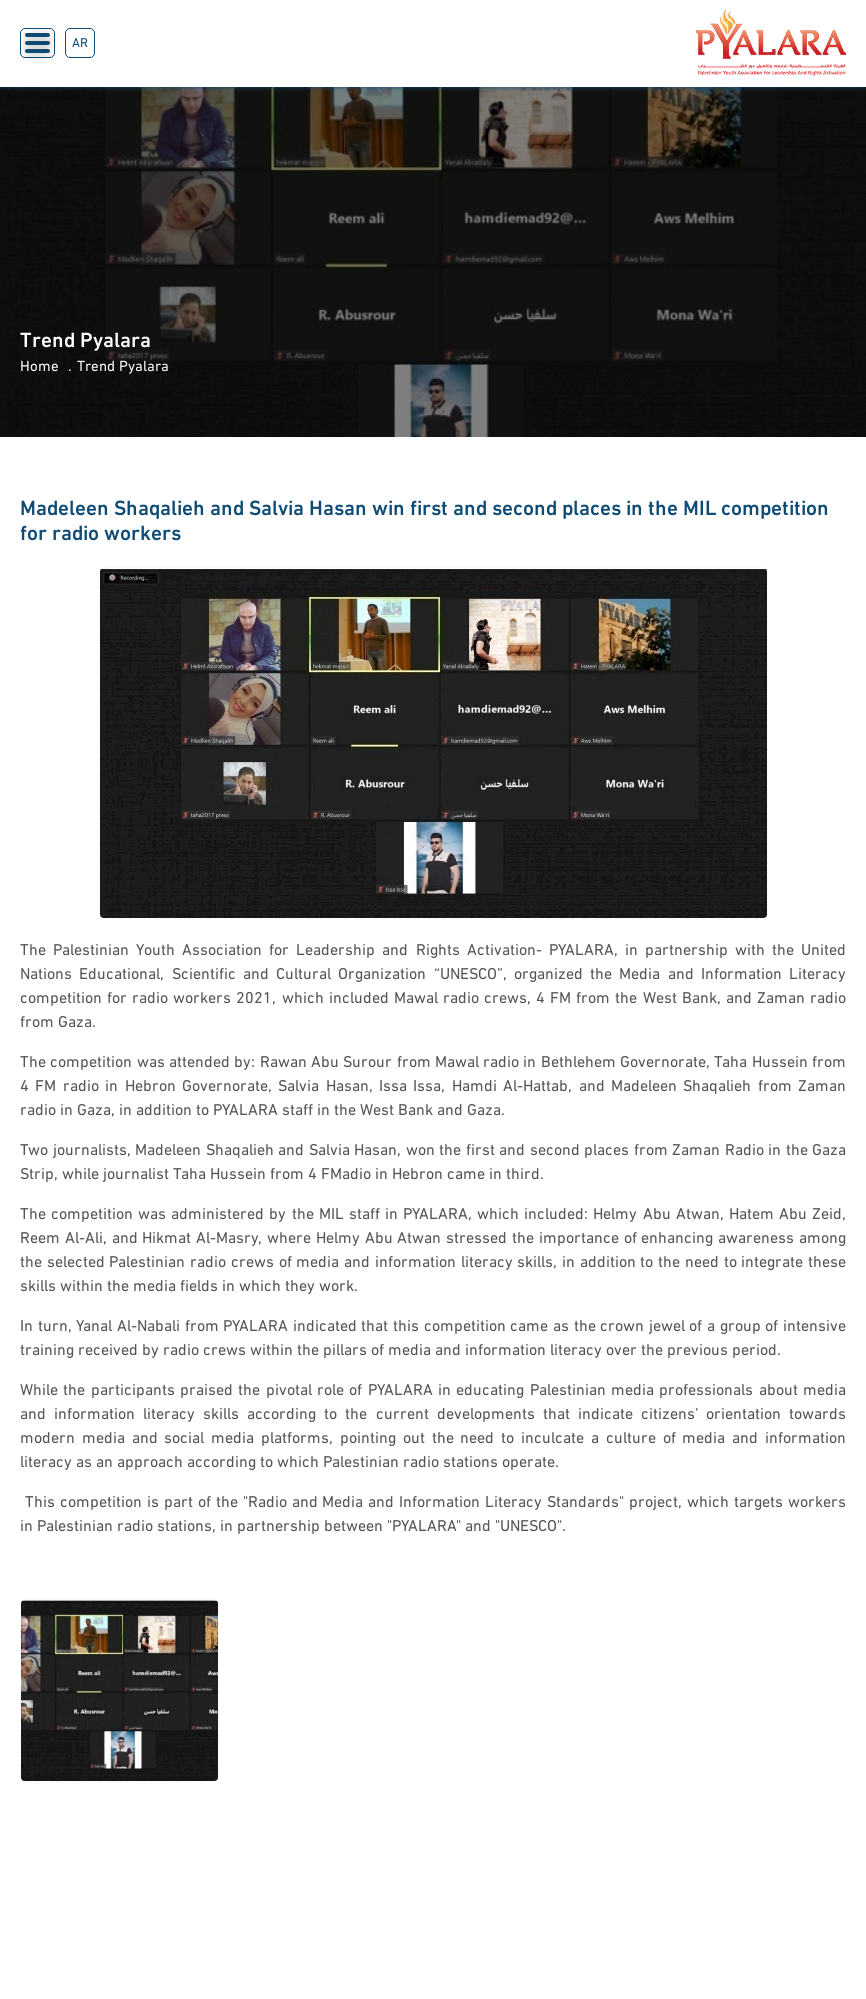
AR (80, 43)
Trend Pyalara (123, 367)
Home (39, 367)
